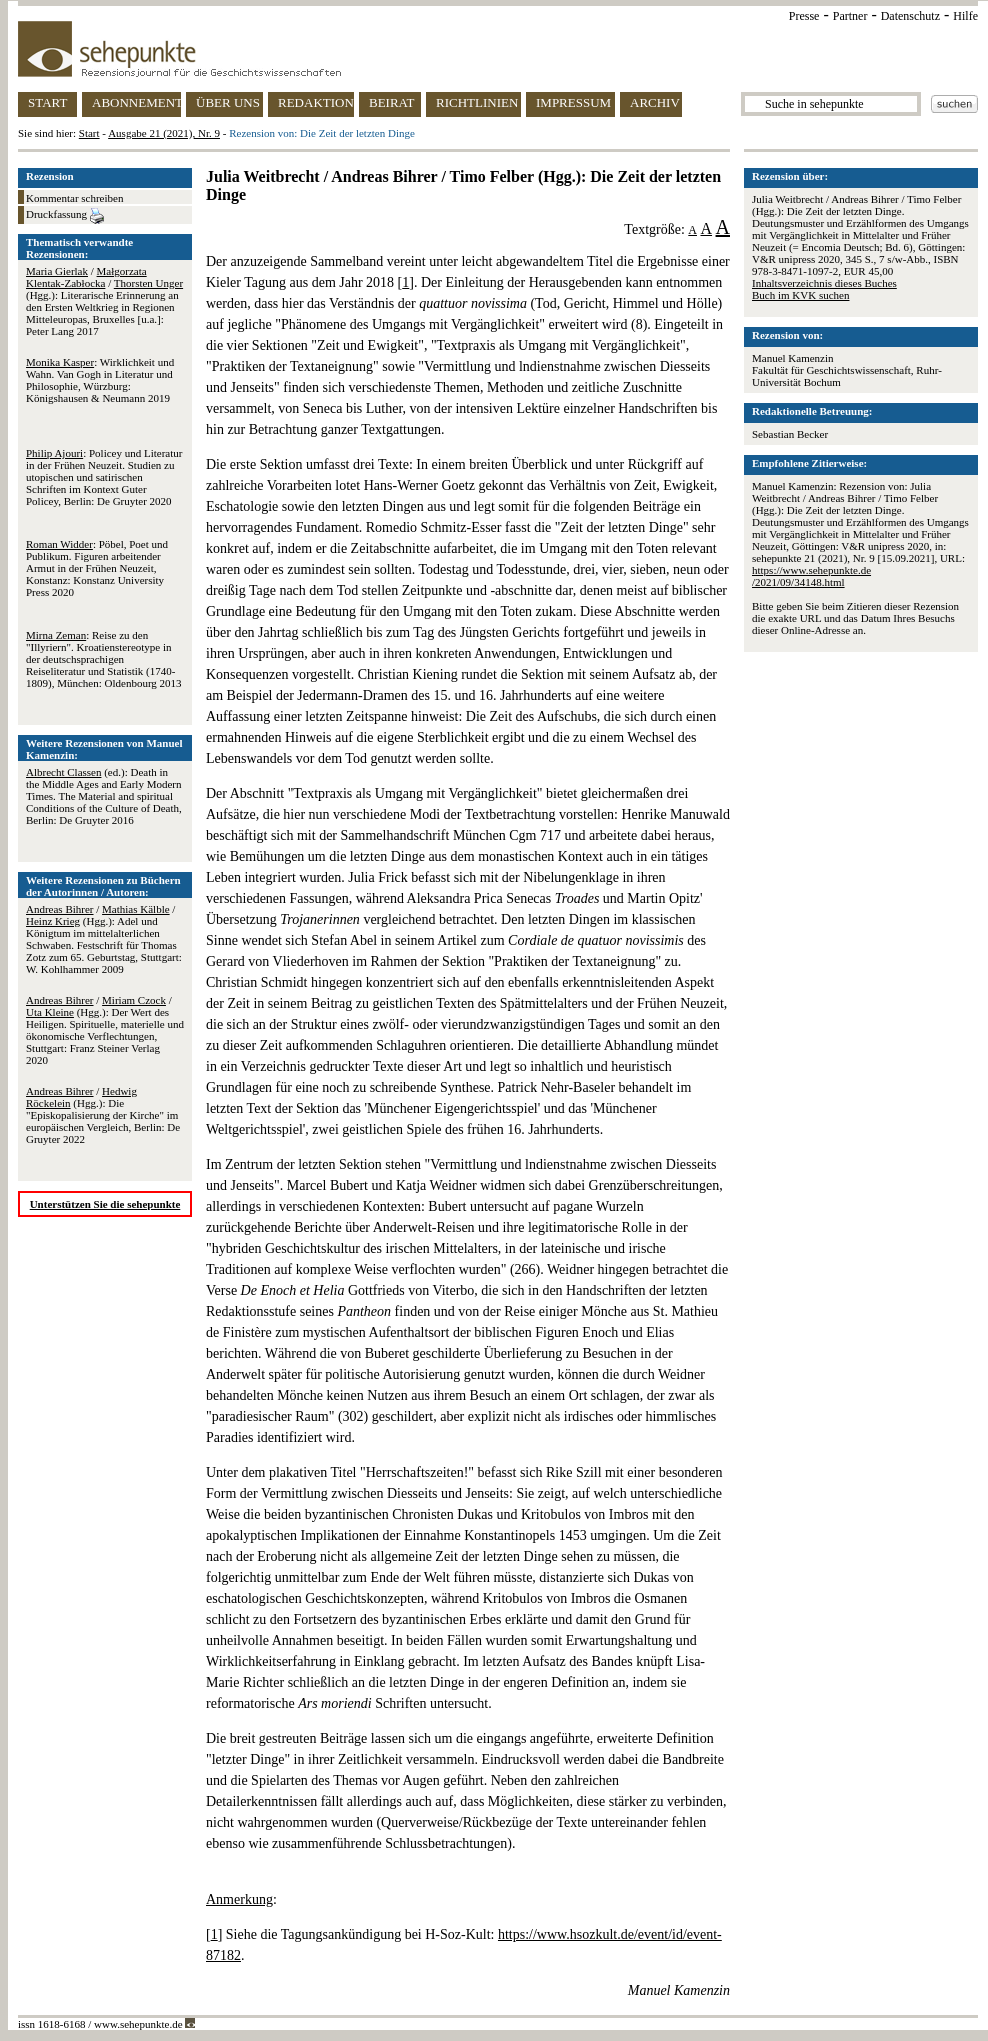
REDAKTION (316, 102)
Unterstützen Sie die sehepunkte (105, 1204)
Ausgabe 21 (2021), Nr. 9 (164, 133)
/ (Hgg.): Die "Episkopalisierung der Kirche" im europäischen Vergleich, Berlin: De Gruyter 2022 (103, 1115)
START (47, 102)
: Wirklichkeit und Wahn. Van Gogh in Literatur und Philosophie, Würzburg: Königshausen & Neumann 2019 (100, 380)
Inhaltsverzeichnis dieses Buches (824, 283)
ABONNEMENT (136, 102)
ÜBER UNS (228, 102)
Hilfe (965, 16)
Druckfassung (65, 216)
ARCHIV (655, 102)
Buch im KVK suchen (800, 295)
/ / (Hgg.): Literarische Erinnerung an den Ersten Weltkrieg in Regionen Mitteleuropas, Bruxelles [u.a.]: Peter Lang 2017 (104, 301)
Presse (804, 16)
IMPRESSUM (573, 102)
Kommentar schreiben (74, 198)
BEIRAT (392, 102)
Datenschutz (910, 16)
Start (89, 133)
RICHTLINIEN (477, 102)
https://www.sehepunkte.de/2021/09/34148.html (811, 576)
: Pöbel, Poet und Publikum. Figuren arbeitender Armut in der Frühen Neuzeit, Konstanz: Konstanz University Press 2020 (97, 568)
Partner (850, 16)
